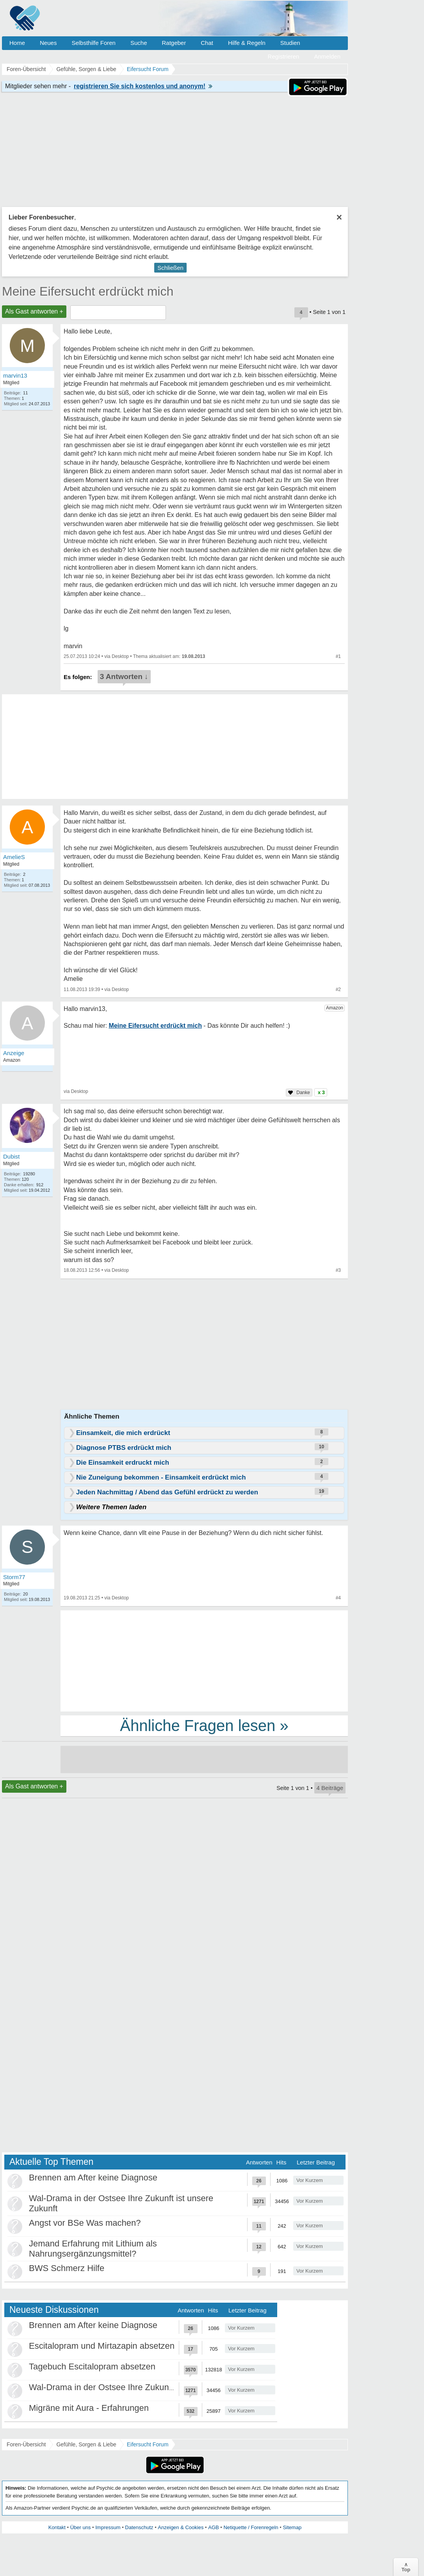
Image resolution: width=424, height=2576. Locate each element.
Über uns (80, 2527)
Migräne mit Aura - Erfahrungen (89, 2408)
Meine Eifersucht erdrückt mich (87, 291)
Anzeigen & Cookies (180, 2527)
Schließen (170, 267)
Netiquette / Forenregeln (250, 2527)
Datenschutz (139, 2527)
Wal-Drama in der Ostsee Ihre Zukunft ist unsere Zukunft (136, 2387)
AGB (213, 2527)
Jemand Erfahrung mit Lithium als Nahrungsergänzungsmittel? (93, 2249)
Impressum (107, 2527)
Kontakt (57, 2527)
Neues (48, 42)
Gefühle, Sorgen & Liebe (86, 2444)
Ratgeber (174, 42)
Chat (207, 42)
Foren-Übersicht (26, 2444)
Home (17, 42)
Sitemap (292, 2527)
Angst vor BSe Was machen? (85, 2223)
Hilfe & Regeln (246, 42)
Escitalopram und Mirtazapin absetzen (102, 2346)
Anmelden (327, 56)
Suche (138, 42)
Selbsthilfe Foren (93, 42)
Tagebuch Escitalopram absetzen (92, 2366)
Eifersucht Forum (148, 2444)
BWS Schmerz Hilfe (66, 2268)
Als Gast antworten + (34, 311)
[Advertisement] (204, 1660)
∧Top (405, 2567)
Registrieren (283, 56)
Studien (290, 42)
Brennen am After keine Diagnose (93, 2177)
